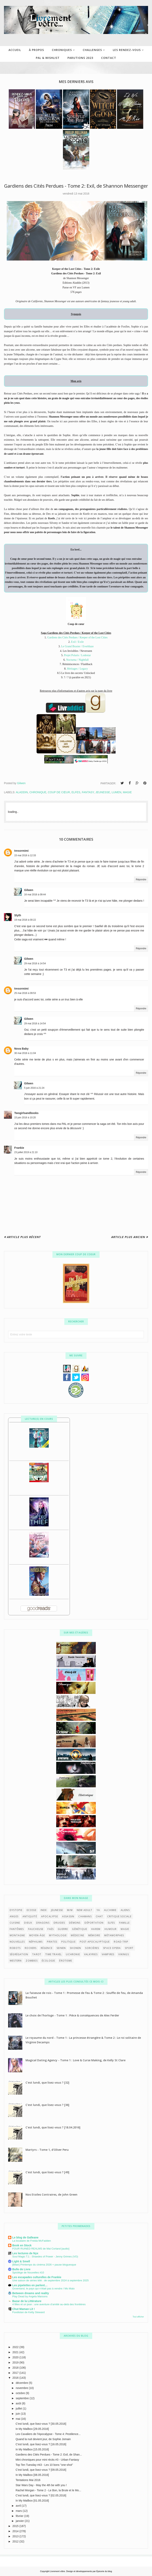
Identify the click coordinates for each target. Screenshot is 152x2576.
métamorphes (114, 1935)
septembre (22, 2398)
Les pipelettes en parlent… (30, 2285)
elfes (75, 792)
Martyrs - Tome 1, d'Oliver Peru (47, 2150)
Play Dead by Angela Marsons (30, 2296)
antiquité (30, 1916)
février (20, 2516)
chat (99, 1916)
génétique (79, 1929)
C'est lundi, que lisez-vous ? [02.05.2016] (41, 2495)
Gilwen (28, 890)
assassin (68, 1916)
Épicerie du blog (104, 2571)
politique (68, 1941)
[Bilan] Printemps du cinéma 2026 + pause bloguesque (44, 2264)
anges (14, 1916)
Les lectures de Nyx (25, 2253)
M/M (70, 1910)
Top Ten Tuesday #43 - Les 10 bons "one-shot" (44, 2464)
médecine (77, 1935)
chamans (84, 1916)
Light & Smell (21, 2261)
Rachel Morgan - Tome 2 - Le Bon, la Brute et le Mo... (48, 2490)
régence (46, 1948)
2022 (15, 2347)
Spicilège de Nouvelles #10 (28, 2272)
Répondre (141, 879)
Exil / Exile (77, 641)
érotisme (65, 1960)
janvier (20, 2520)
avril (19, 2505)
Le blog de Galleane (25, 2237)
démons (74, 1922)
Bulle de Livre (21, 2269)
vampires (108, 1954)
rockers (30, 1948)
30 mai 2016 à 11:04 (25, 1053)
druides (59, 1922)
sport (129, 1948)
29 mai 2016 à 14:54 (35, 963)
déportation (94, 1922)
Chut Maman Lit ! (23, 2309)
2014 (15, 2531)
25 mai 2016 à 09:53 (25, 993)
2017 (15, 2372)
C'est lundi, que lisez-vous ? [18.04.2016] (53, 2127)
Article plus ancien (128, 1237)
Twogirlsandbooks (26, 1113)
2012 (15, 2541)
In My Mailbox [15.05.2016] (32, 2449)
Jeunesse (102, 792)
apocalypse (49, 1916)
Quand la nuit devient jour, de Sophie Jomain (43, 2439)
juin (18, 2413)
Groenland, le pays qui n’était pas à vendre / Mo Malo (43, 2288)
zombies (31, 1960)
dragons (42, 1922)
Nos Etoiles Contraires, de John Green (51, 2194)
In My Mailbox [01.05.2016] (32, 2500)
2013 (15, 2536)
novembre (22, 2388)
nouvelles (17, 1941)
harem (95, 1929)
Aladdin (22, 792)
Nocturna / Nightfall (77, 659)
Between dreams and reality (30, 2293)
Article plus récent (24, 1237)
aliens (125, 1910)
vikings (123, 1954)
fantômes (17, 1929)
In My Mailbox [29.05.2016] (32, 2428)
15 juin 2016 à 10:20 (25, 1117)
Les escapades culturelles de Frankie (36, 2277)
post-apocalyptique (95, 1941)
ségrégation (19, 1954)
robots (15, 1948)
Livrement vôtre (57, 2571)
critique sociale (119, 1916)
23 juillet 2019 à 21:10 (25, 1152)
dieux (28, 1922)
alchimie (110, 1910)
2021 (15, 2352)
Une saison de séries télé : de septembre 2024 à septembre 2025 (50, 2280)
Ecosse (31, 1910)
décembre (22, 2382)
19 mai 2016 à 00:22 (25, 919)
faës (51, 1929)
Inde (44, 1910)
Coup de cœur (59, 792)
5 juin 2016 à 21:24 (34, 1088)
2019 (15, 2362)
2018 (15, 2367)
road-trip (121, 1941)
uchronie (73, 1954)
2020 (15, 2357)
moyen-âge (37, 1935)
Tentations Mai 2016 (28, 2480)
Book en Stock (21, 2245)
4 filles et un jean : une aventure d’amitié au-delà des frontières (49, 2304)
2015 (15, 2526)
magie (127, 792)
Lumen (116, 792)
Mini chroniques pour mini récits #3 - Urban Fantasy (47, 2459)
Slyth (17, 915)
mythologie (58, 1935)
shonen (75, 1948)
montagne (17, 1935)
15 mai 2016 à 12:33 (25, 855)
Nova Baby (21, 1048)
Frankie (19, 1147)
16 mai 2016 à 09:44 (35, 894)
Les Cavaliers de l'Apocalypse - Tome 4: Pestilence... (48, 2434)
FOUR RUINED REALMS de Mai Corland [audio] (40, 2248)
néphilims (36, 1941)
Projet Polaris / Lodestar (77, 655)
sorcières (92, 1948)
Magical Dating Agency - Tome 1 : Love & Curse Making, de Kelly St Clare (75, 2060)
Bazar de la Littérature (26, 2301)
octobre (21, 2393)
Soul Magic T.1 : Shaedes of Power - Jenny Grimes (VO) (45, 2256)
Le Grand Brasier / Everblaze (77, 646)
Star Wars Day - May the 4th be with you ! (41, 2485)
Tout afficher (138, 2316)
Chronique (37, 792)
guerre (63, 1929)
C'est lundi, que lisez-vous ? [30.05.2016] (41, 2423)
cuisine (15, 1922)
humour (110, 1929)
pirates (52, 1941)
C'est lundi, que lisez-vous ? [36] (47, 2105)
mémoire (94, 1935)
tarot (36, 1954)
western (16, 1960)
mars (19, 2510)
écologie (48, 1960)
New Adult (84, 1910)
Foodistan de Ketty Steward (28, 2312)
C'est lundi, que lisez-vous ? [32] (47, 2082)
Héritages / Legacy (77, 668)
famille (124, 1922)
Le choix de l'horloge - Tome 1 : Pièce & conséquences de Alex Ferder (72, 2015)
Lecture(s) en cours (39, 1419)
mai (18, 2418)
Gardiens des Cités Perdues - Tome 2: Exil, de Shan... (49, 2454)
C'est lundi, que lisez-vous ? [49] (47, 2172)
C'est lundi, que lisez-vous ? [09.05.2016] (41, 2469)
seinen (61, 1948)
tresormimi (21, 850)
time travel (53, 1954)
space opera (112, 1948)
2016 (15, 2377)
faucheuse (36, 1929)
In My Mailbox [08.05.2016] (32, 2474)
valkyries (91, 1954)
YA (98, 1910)
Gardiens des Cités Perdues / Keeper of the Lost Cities (77, 637)
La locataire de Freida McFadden (31, 2240)
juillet (19, 2408)
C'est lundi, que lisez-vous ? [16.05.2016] (41, 2444)
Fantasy (88, 792)
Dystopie (16, 1910)
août (19, 2403)
